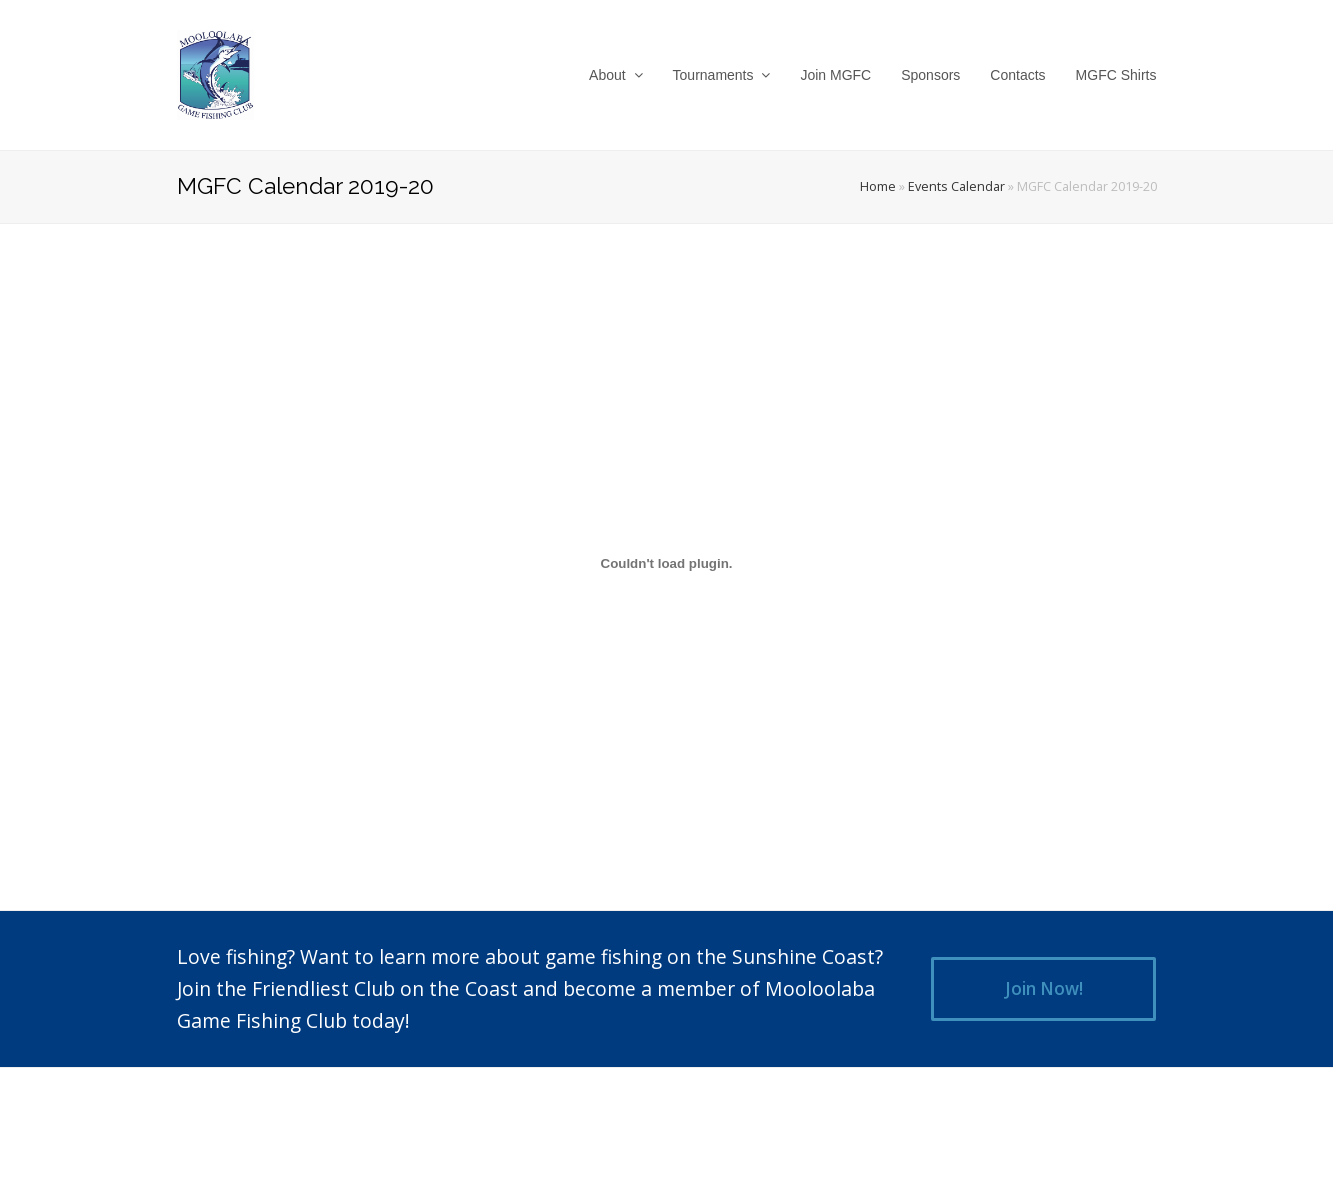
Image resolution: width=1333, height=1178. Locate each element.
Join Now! (1044, 988)
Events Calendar (956, 186)
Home (878, 186)
